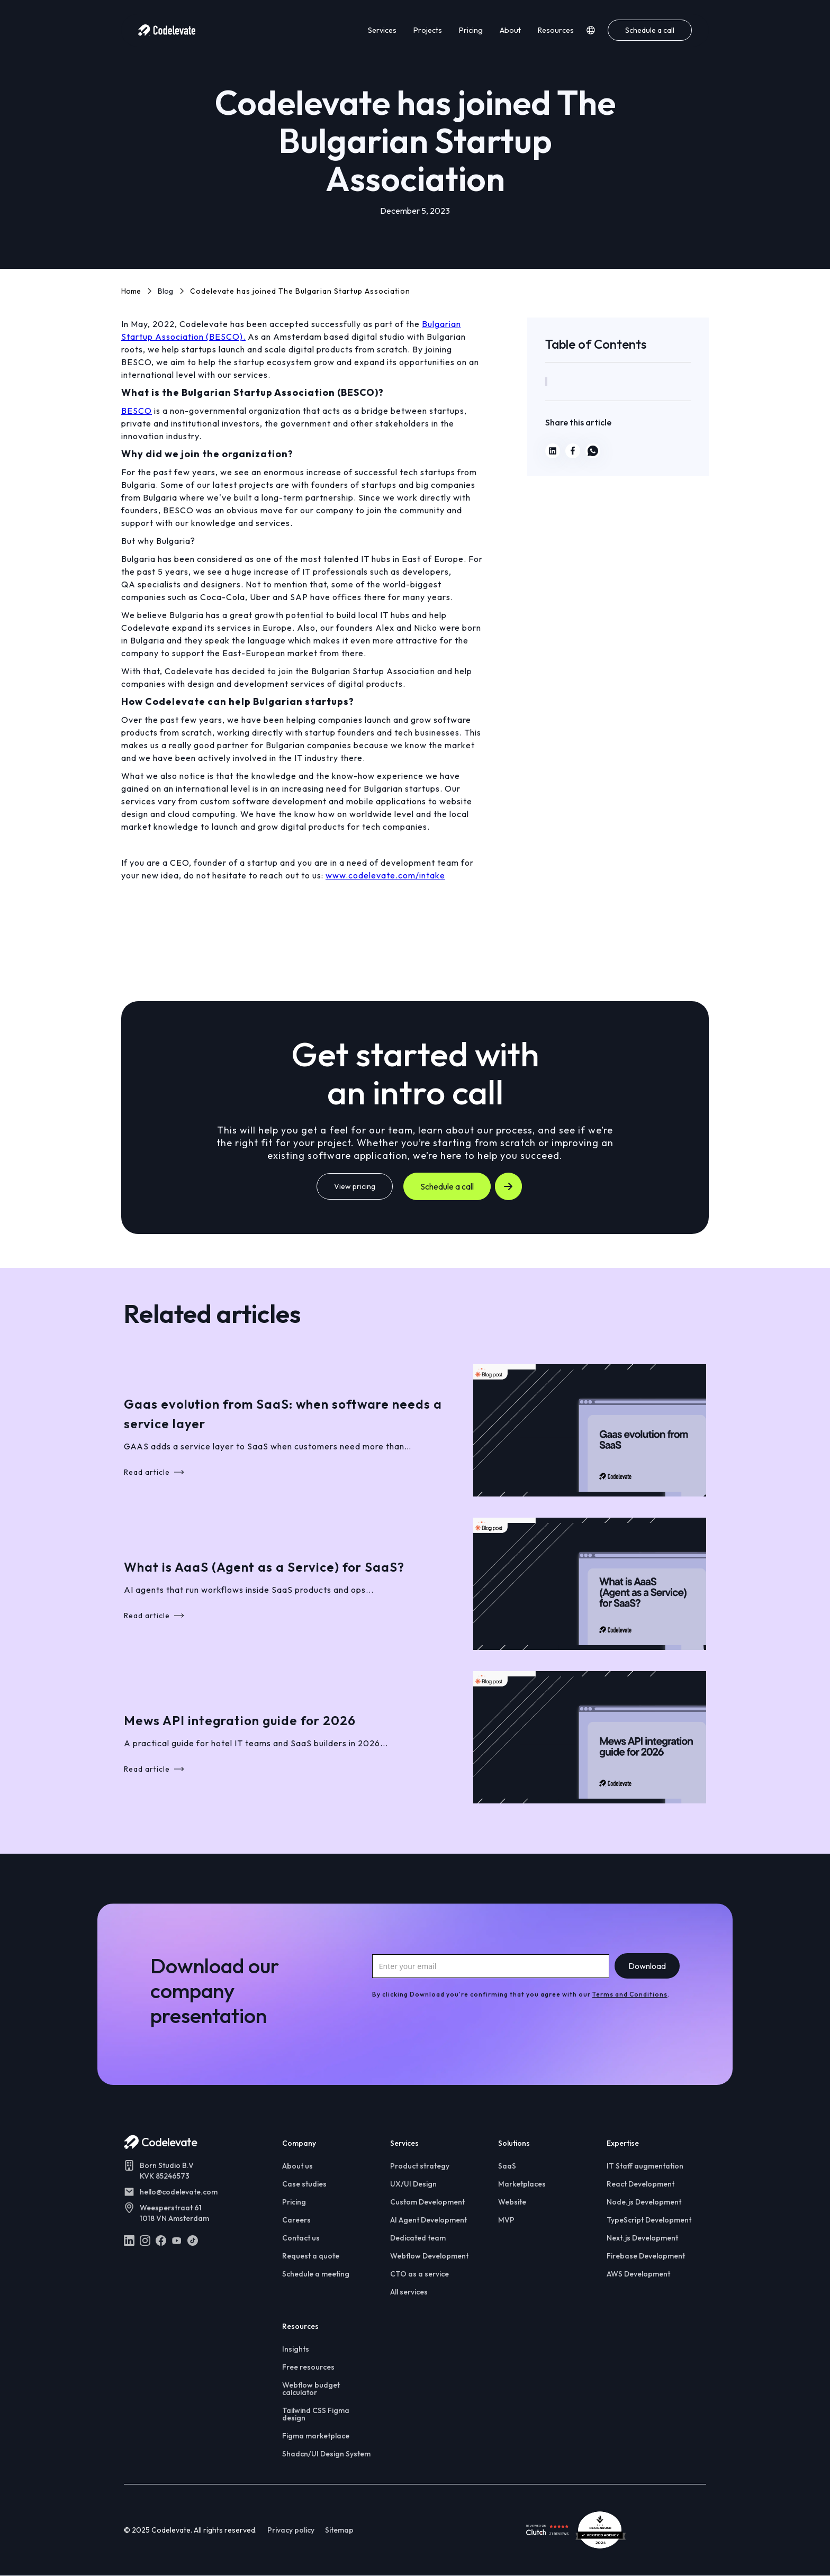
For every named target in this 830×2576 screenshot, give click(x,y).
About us (297, 2166)
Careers (296, 2220)
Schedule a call (649, 30)
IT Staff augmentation (645, 2166)
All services (409, 2292)
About (510, 30)
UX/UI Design (413, 2184)
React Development (640, 2184)
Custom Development (427, 2202)
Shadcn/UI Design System (326, 2454)
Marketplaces (522, 2184)
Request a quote (310, 2256)
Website (512, 2202)
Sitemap (339, 2530)
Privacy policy (290, 2530)
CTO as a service (419, 2274)
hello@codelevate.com (179, 2192)
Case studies (304, 2184)
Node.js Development (644, 2202)
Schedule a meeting (315, 2274)
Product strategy (419, 2166)
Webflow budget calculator (311, 2388)
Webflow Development (429, 2256)
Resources (556, 30)
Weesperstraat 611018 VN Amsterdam (174, 2213)
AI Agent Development (428, 2220)
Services (382, 30)
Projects (427, 30)
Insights (295, 2349)
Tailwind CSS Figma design (315, 2414)
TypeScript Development (649, 2220)
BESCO (136, 410)
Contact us (301, 2238)
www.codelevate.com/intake (385, 875)
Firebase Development (646, 2256)
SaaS (507, 2166)
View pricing (354, 1186)
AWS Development (638, 2274)
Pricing (471, 30)
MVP (506, 2220)
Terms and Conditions (629, 1994)
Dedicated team (418, 2238)
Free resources (308, 2367)
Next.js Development (642, 2238)
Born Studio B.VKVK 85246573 (167, 2171)
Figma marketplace (315, 2436)
